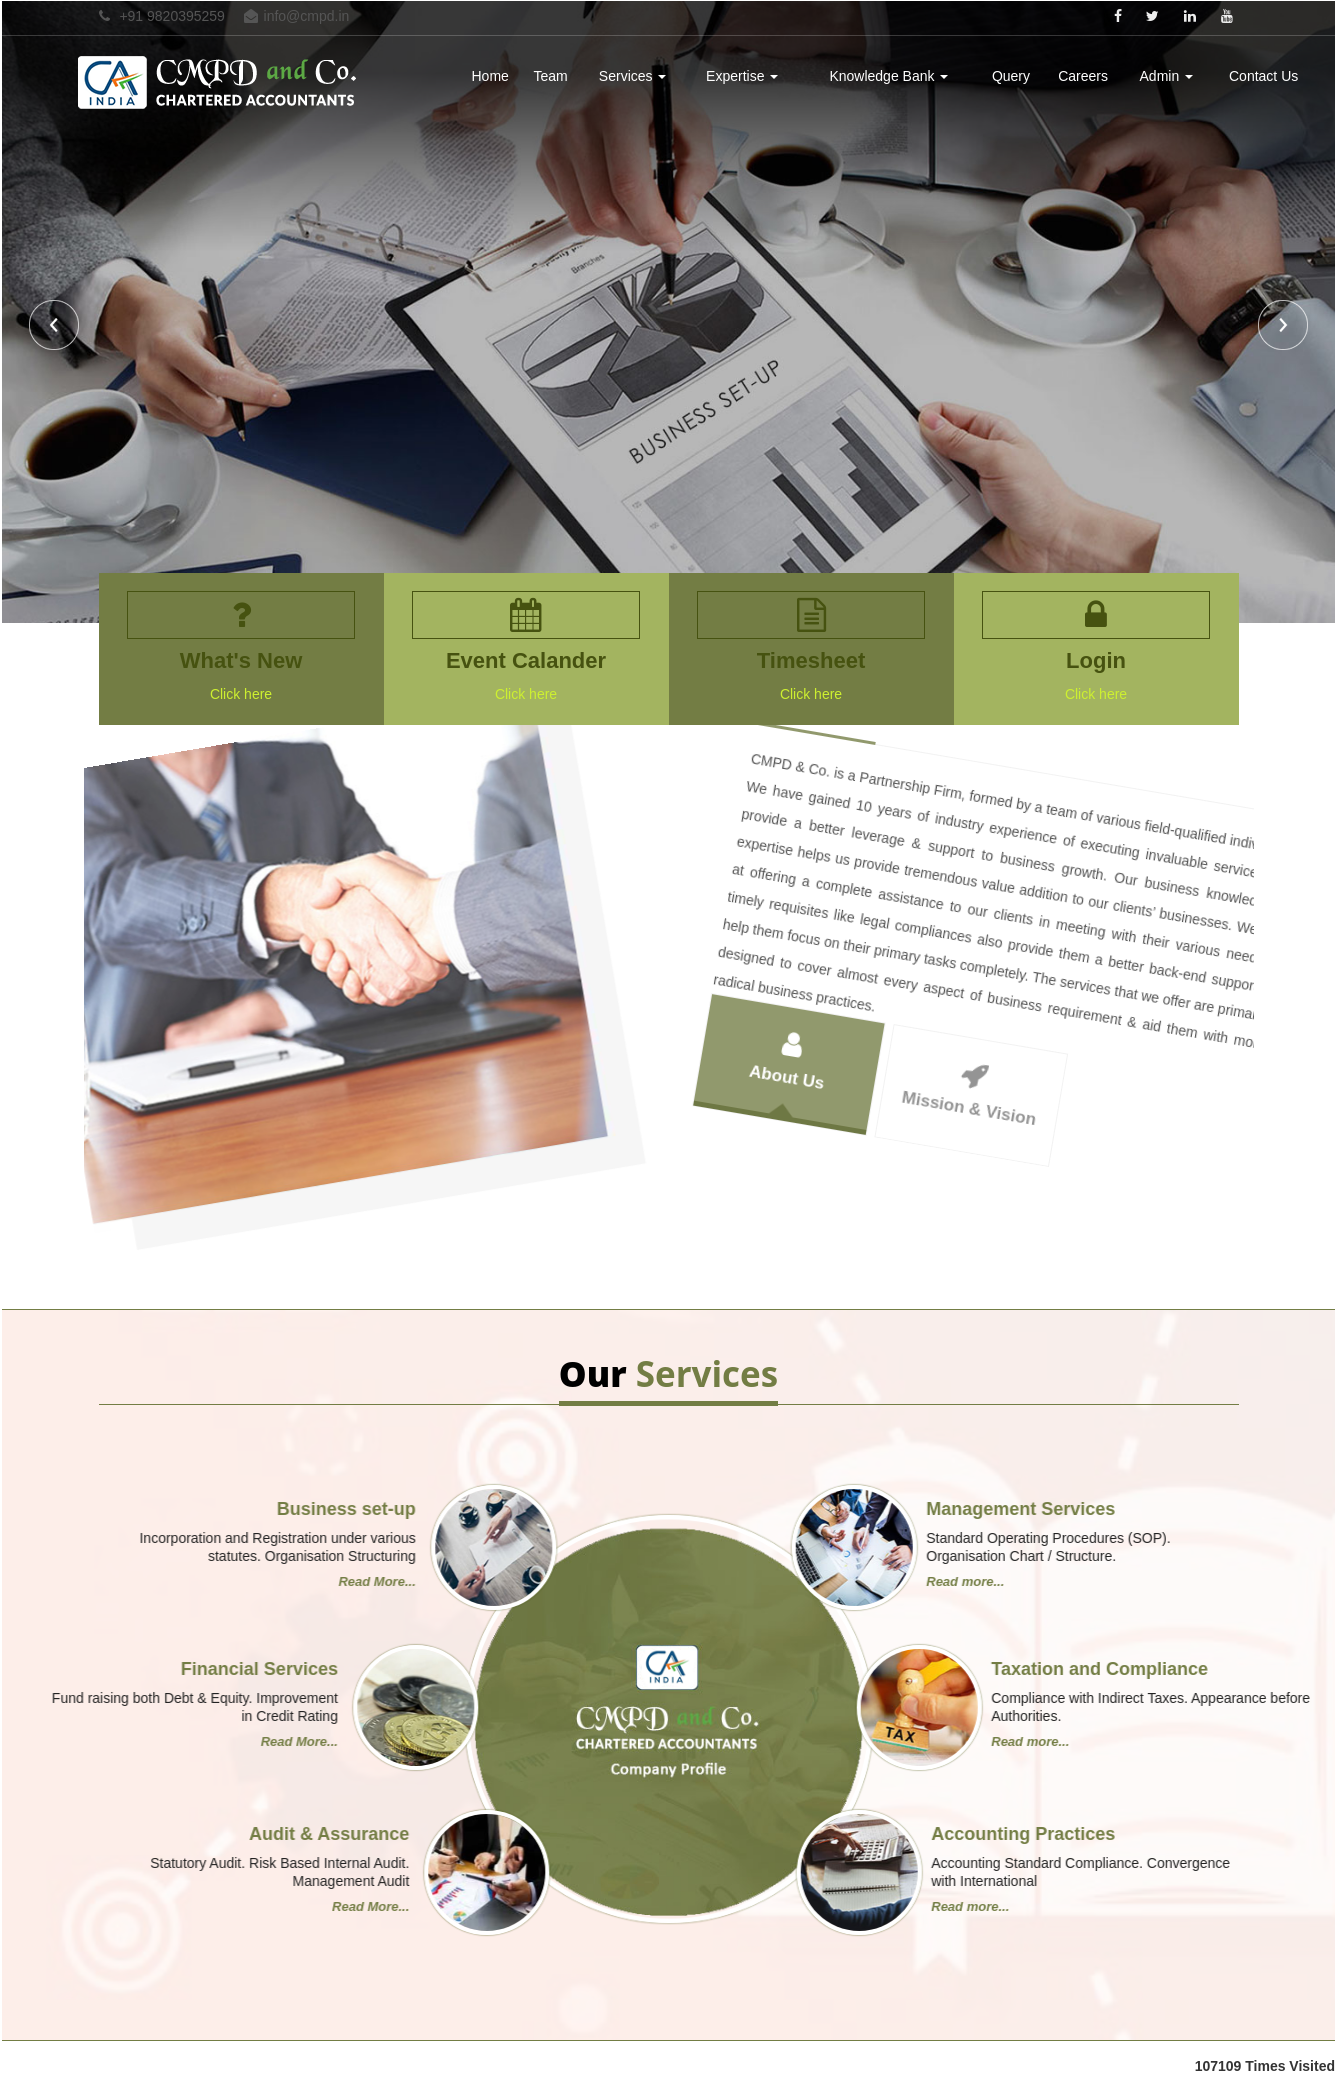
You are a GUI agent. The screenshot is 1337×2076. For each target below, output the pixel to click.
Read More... (1061, 1581)
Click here (231, 694)
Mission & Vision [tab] (1012, 1022)
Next (1280, 327)
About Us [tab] (842, 943)
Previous (56, 327)
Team (550, 76)
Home (490, 76)
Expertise (742, 76)
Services (633, 76)
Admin (1167, 76)
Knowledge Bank (888, 76)
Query (1011, 76)
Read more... (281, 1581)
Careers (1083, 76)
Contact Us (1263, 76)
